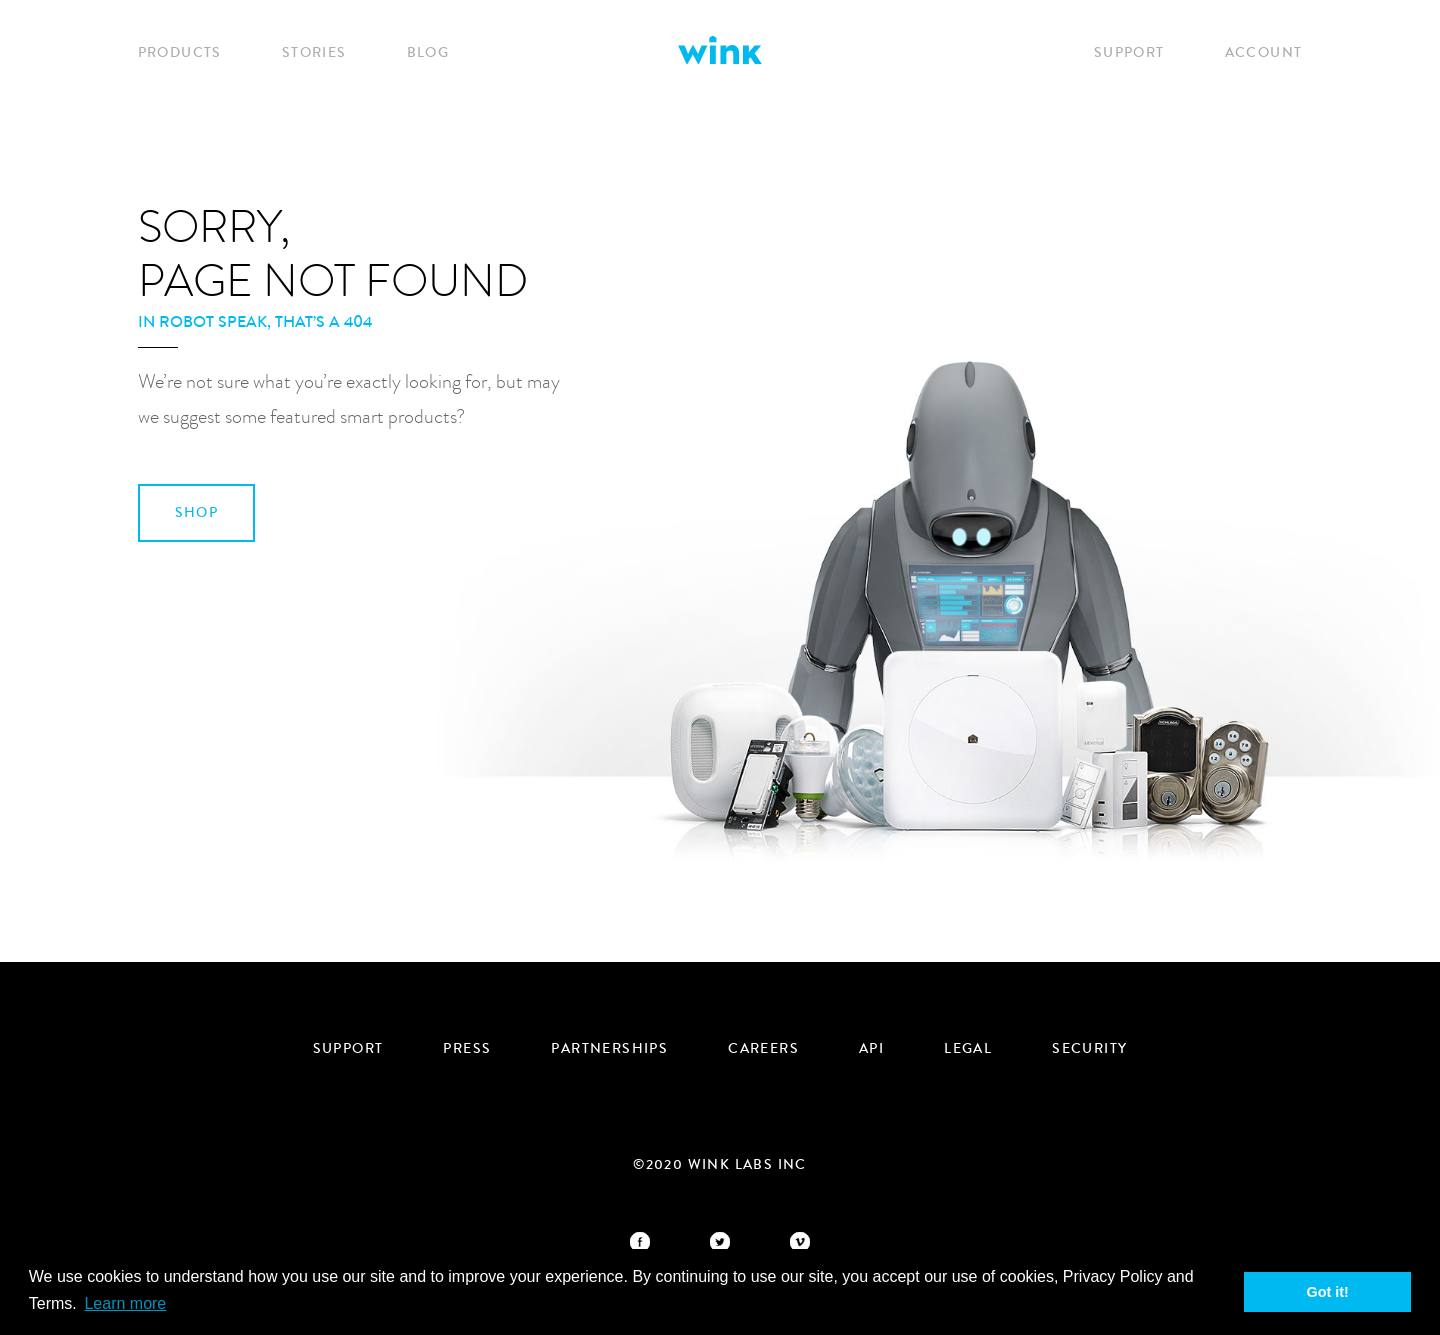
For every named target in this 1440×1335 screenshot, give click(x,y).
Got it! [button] (1328, 1292)
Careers (763, 1049)
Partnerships (609, 1049)
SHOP (197, 513)
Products (180, 53)
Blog (428, 53)
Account (1264, 53)
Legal (968, 1049)
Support (1129, 53)
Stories (314, 53)
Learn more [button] (125, 1303)
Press (467, 1049)
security (1089, 1049)
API (871, 1049)
